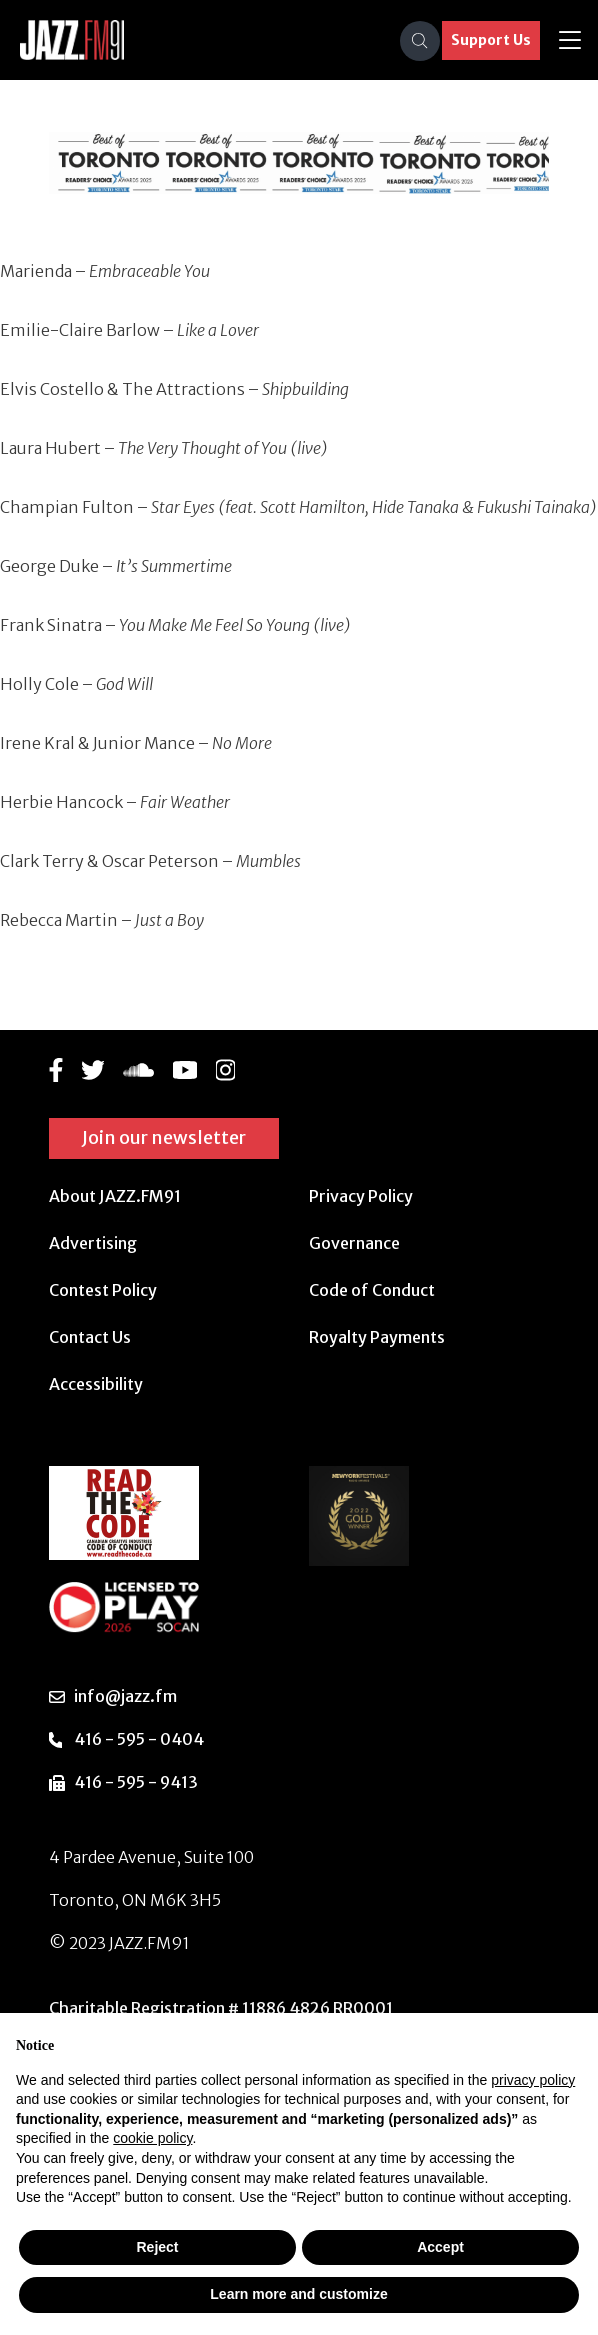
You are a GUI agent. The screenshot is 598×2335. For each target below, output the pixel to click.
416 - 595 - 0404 (139, 1739)
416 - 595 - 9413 (136, 1782)
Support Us (491, 40)
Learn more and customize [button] (298, 2294)
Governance (354, 1243)
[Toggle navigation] (570, 40)
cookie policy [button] (152, 2138)
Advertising (93, 1243)
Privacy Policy (361, 1196)
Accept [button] (440, 2247)
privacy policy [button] (533, 2080)
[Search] (420, 41)
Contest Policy (103, 1290)
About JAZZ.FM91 (115, 1196)
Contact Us (90, 1337)
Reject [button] (157, 2247)
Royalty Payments (377, 1337)
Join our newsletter (164, 1137)
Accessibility (96, 1384)
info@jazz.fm (125, 1696)
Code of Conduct (372, 1290)
